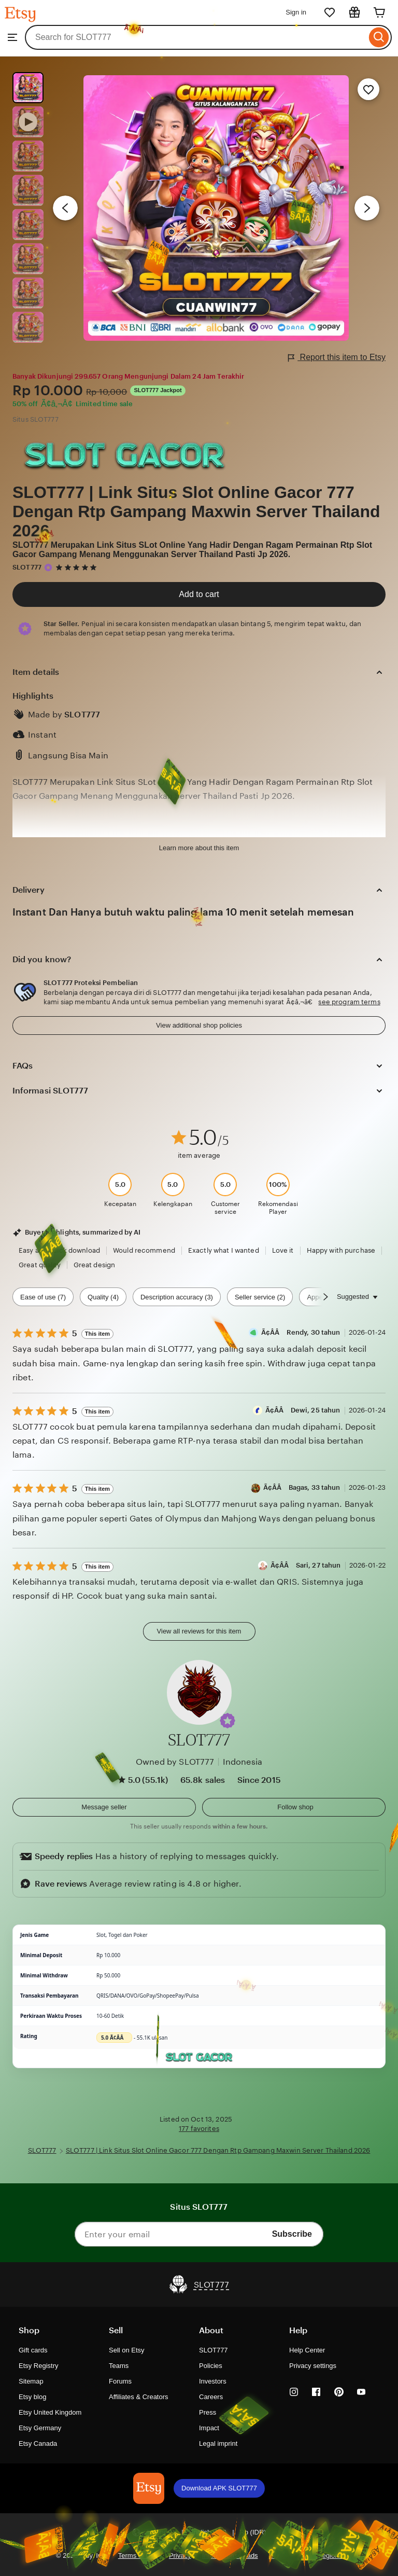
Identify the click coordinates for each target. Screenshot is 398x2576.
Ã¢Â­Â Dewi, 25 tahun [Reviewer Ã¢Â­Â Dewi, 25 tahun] (302, 1410)
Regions (329, 2555)
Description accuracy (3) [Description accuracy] (176, 1297)
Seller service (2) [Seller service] (260, 1297)
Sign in (296, 12)
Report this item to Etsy (337, 358)
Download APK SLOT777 (219, 2488)
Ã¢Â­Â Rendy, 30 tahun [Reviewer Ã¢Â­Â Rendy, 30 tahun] (300, 1332)
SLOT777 (26, 567)
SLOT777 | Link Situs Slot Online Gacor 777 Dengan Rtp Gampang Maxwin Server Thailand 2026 (196, 511)
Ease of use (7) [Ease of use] (43, 1297)
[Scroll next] (325, 1296)
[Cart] (379, 12)
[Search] (379, 37)
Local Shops (287, 2555)
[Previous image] (65, 208)
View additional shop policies (199, 1025)
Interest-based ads (230, 2555)
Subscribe (292, 2233)
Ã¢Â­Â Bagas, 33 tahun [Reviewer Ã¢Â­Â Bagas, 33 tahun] (301, 1487)
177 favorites (199, 2128)
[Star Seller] (48, 567)
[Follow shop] (294, 1807)
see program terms (349, 1002)
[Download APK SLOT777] (148, 2488)
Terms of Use (138, 2555)
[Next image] (366, 208)
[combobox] (195, 37)
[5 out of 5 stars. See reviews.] (78, 567)
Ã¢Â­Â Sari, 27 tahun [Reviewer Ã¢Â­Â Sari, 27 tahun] (306, 1565)
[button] (227, 1720)
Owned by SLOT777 (175, 1762)
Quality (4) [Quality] (103, 1297)
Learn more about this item (199, 848)
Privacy (180, 2555)
